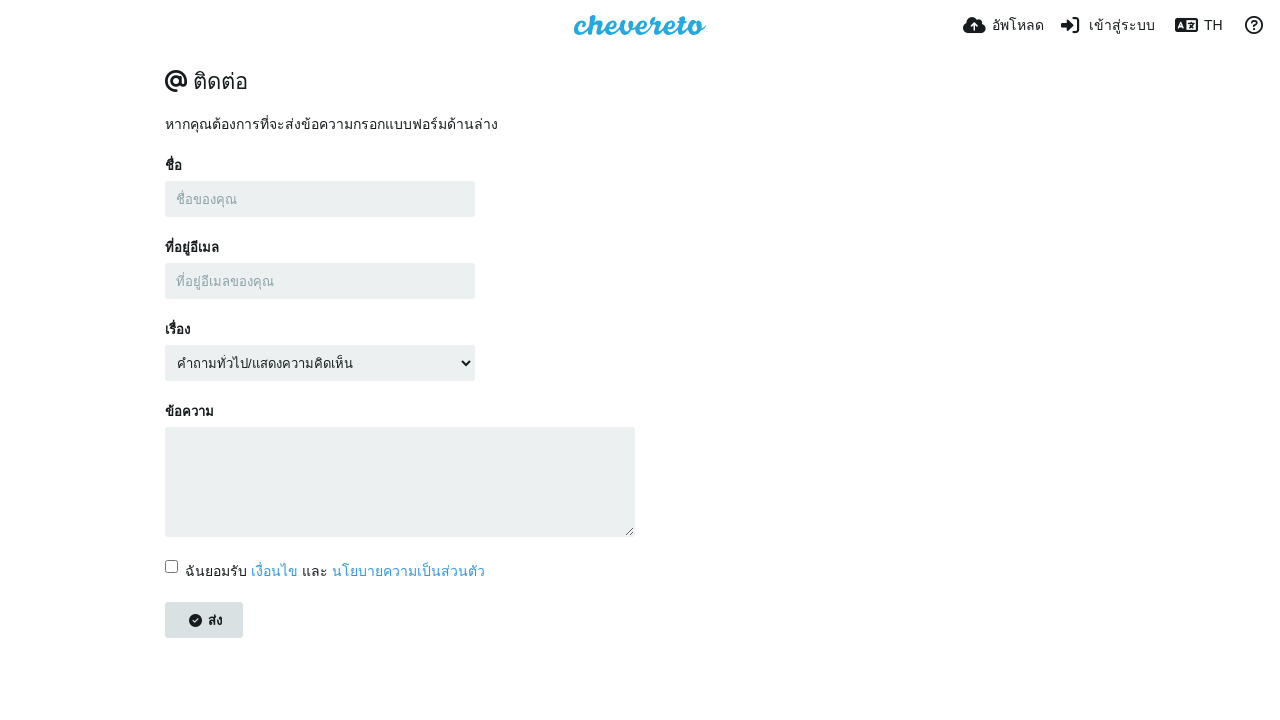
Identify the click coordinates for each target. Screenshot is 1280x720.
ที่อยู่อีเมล (192, 247)
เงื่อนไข (274, 571)
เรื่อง (177, 329)
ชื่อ (173, 165)
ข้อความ (189, 411)
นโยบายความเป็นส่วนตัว (408, 571)
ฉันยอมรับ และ (325, 571)
